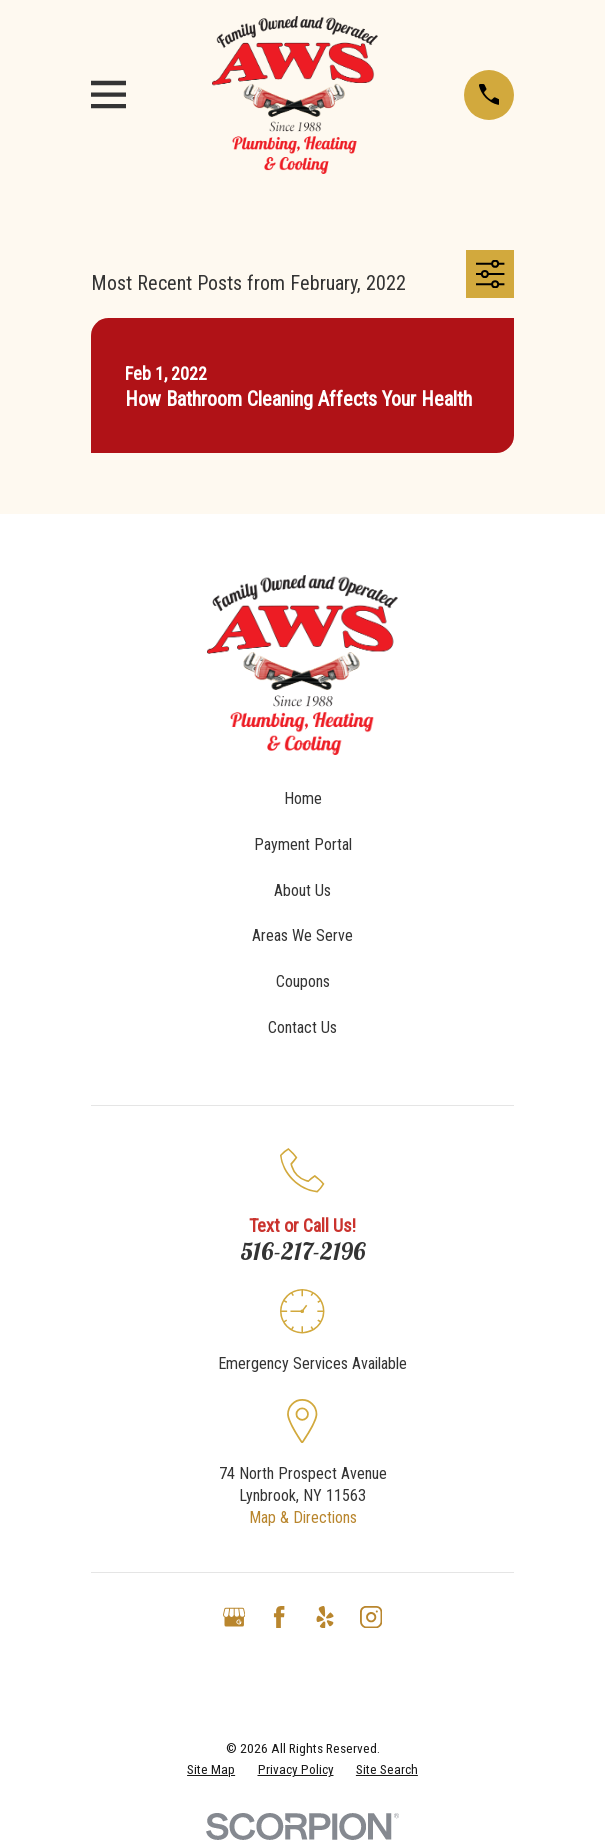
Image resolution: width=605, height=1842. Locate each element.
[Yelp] (325, 1617)
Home (303, 798)
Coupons (303, 981)
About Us (302, 890)
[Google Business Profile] (234, 1617)
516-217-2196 (303, 1251)
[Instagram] (371, 1617)
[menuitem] (211, 1770)
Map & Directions (303, 1517)
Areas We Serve (302, 935)
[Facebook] (279, 1617)
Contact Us (302, 1027)
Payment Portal (303, 844)
